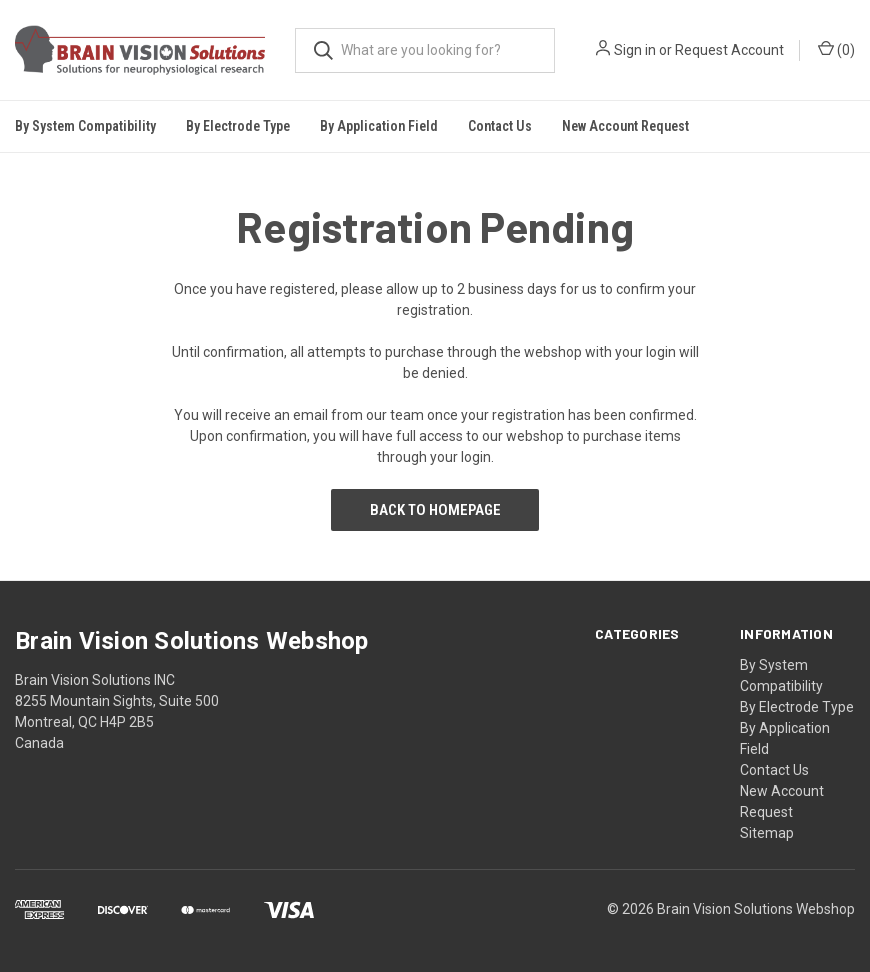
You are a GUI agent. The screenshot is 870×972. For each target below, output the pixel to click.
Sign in (635, 50)
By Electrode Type (797, 707)
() (836, 49)
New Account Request (625, 126)
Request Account (729, 50)
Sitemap (767, 833)
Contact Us (500, 126)
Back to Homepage (435, 510)
